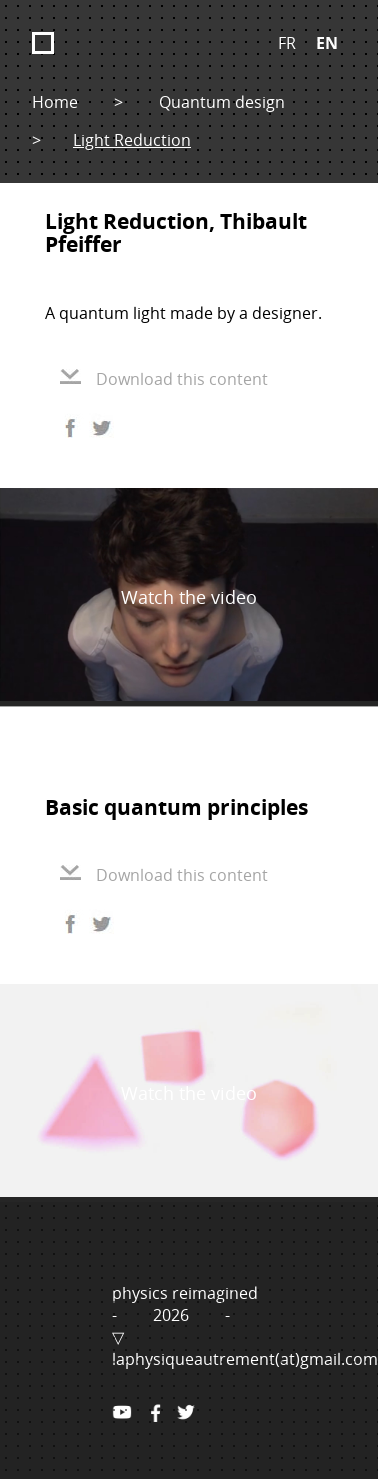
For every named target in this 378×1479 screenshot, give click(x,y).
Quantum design (222, 102)
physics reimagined (185, 1293)
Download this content (164, 379)
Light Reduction (132, 140)
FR (287, 43)
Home (55, 102)
